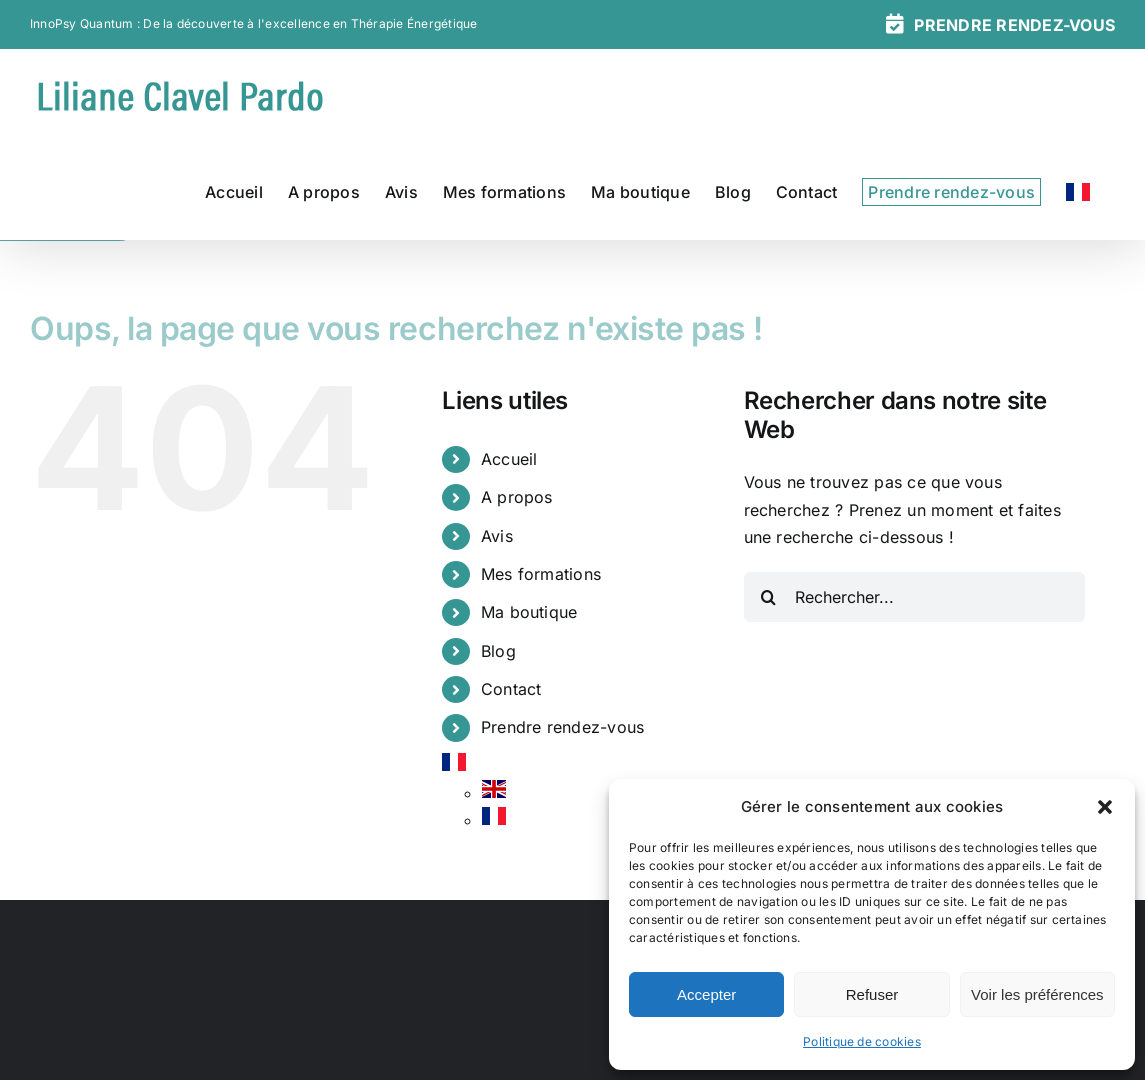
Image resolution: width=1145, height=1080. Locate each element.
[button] (1105, 807)
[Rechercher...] (915, 597)
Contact (511, 689)
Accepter (706, 994)
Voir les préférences (1037, 994)
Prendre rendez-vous (563, 727)
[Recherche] (769, 597)
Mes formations (541, 574)
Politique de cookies (862, 1041)
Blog (498, 651)
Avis (497, 536)
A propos (517, 497)
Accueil (509, 459)
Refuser (872, 994)
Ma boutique (529, 612)
